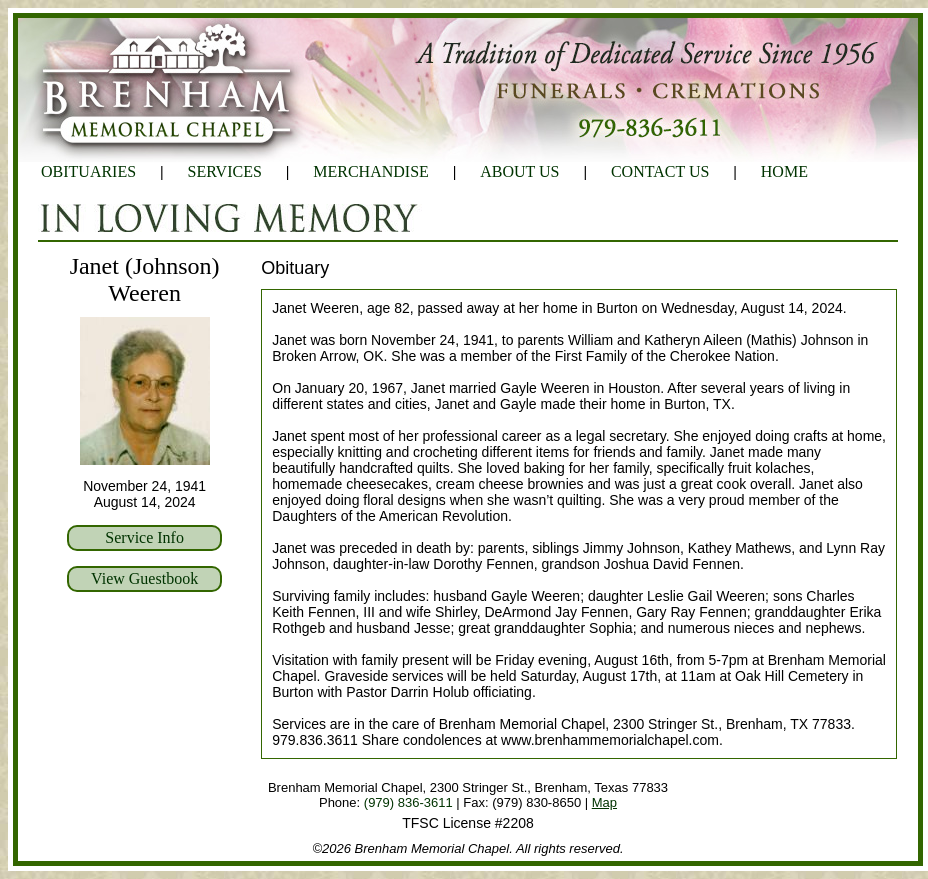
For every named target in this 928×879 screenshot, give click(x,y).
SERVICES (225, 171)
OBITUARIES (88, 171)
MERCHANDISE (371, 171)
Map (604, 802)
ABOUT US (519, 171)
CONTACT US (660, 171)
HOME (784, 171)
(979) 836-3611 (408, 802)
